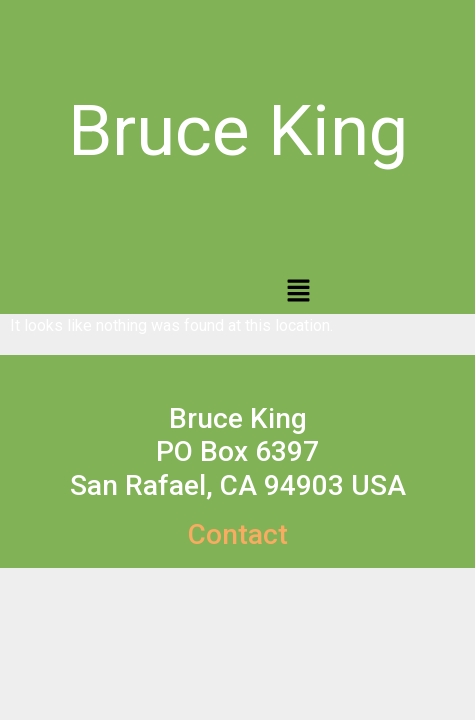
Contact (238, 534)
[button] (298, 292)
